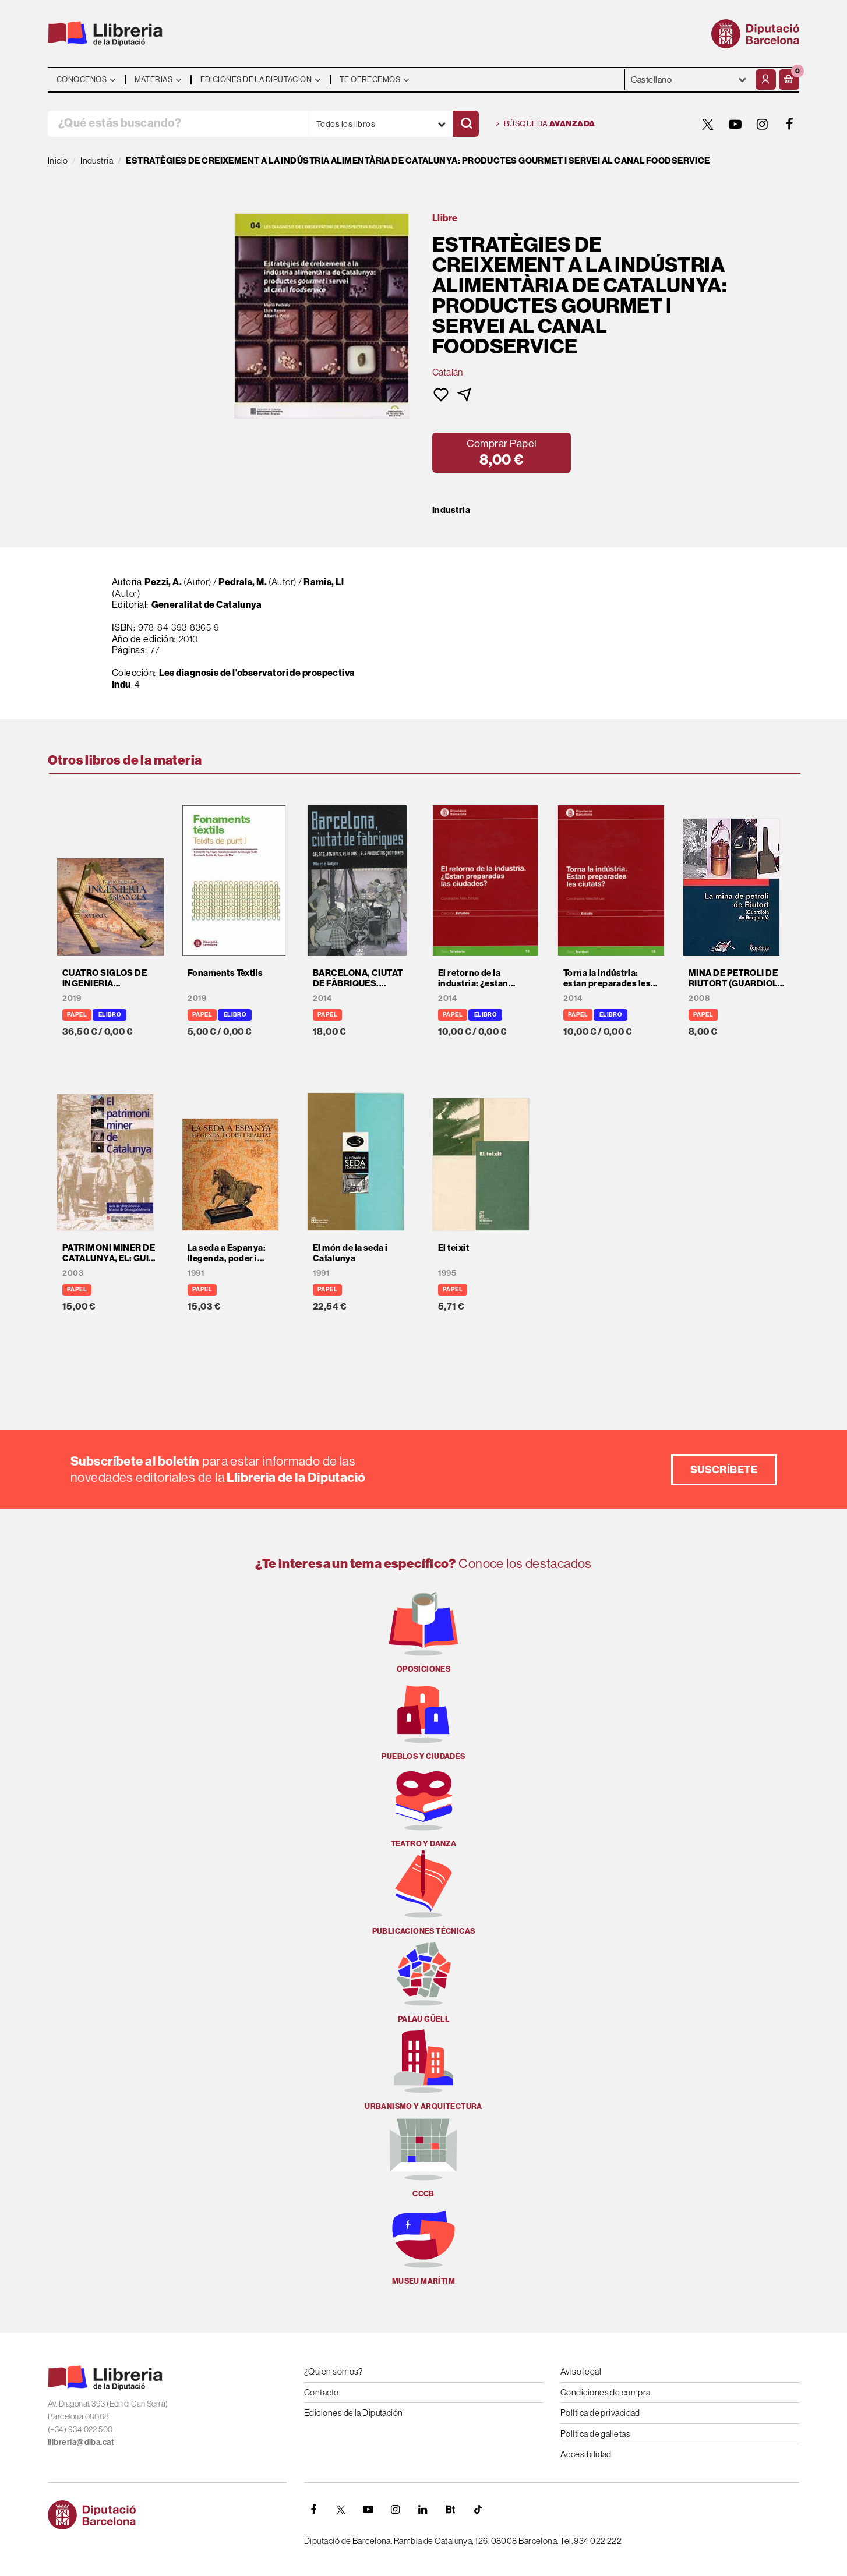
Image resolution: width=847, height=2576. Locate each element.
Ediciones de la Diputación (353, 2413)
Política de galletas (595, 2434)
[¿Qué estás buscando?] (178, 124)
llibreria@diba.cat (81, 2442)
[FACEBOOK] (790, 124)
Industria (451, 510)
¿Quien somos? (333, 2371)
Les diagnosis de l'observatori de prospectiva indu (233, 678)
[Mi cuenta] (766, 79)
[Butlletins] (450, 2509)
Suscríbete (724, 1469)
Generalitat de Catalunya (206, 604)
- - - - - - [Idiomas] (689, 79)
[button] (789, 79)
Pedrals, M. (242, 582)
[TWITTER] (707, 124)
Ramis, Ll (323, 582)
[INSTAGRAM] (762, 124)
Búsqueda (545, 124)
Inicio (58, 160)
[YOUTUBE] (735, 124)
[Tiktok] (477, 2509)
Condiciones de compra (605, 2392)
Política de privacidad (600, 2413)
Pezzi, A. (163, 582)
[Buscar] (466, 124)
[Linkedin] (423, 2509)
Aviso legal (580, 2371)
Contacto (321, 2392)
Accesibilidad (586, 2454)
